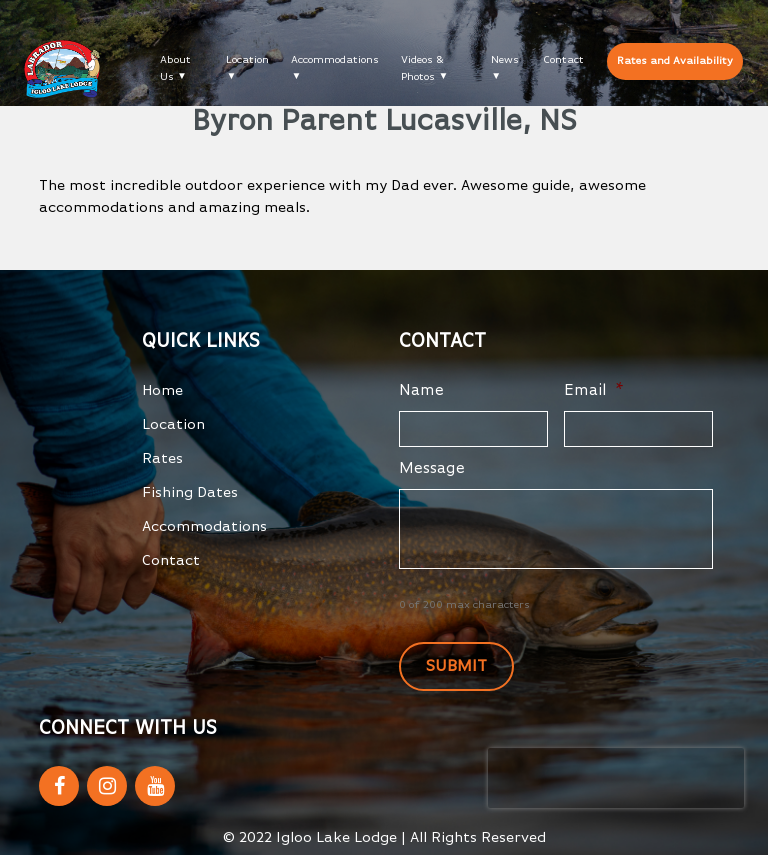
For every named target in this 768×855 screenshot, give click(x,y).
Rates (162, 458)
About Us (175, 68)
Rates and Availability (675, 60)
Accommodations (335, 59)
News (505, 59)
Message (432, 469)
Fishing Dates (190, 492)
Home (162, 390)
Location (247, 59)
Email (594, 391)
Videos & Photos (422, 68)
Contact (563, 59)
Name (421, 391)
